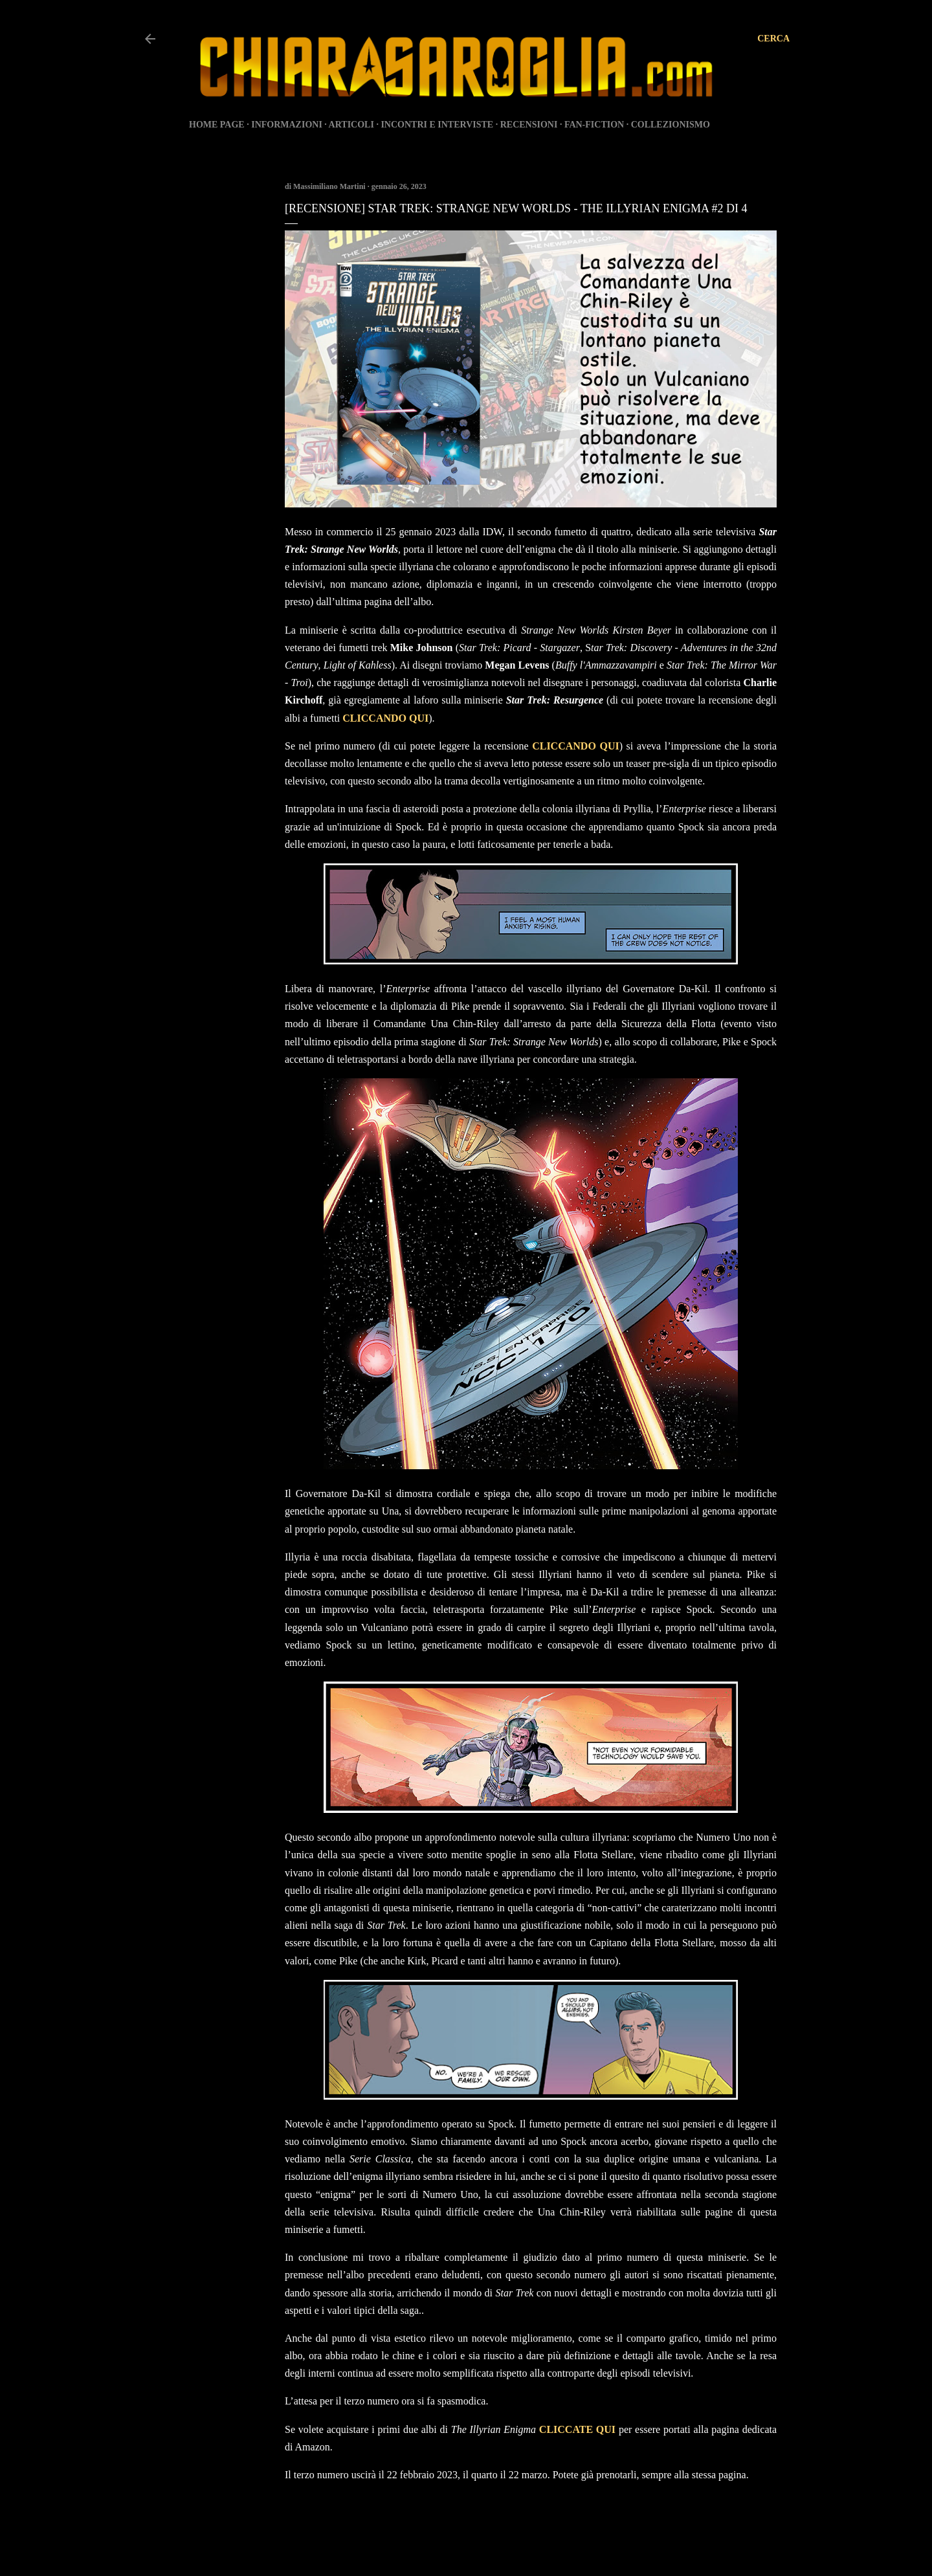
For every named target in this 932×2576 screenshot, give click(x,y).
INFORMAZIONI (286, 124)
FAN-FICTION (594, 124)
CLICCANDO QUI (385, 718)
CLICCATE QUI (577, 2429)
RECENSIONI (529, 124)
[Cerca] (773, 38)
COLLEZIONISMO (670, 124)
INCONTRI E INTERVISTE (437, 124)
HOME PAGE (217, 124)
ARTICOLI (351, 124)
